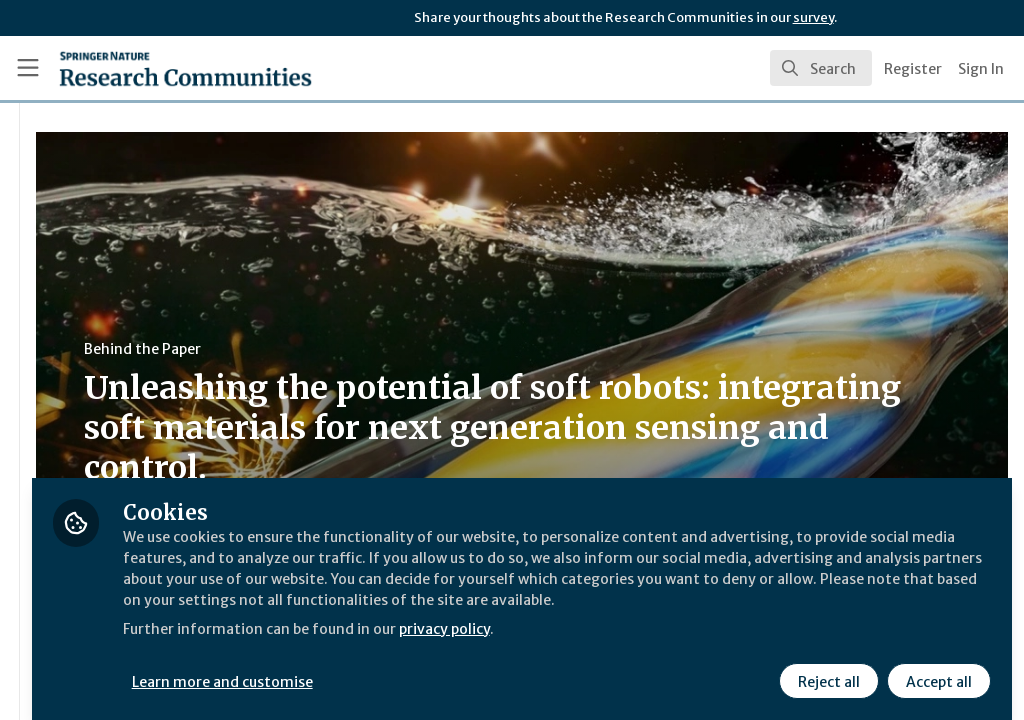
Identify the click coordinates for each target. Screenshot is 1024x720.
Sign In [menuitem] (981, 69)
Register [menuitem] (913, 69)
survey (813, 17)
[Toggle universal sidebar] (28, 68)
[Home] (150, 68)
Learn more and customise (460, 667)
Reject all (826, 667)
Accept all (936, 667)
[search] (821, 68)
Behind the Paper (378, 349)
